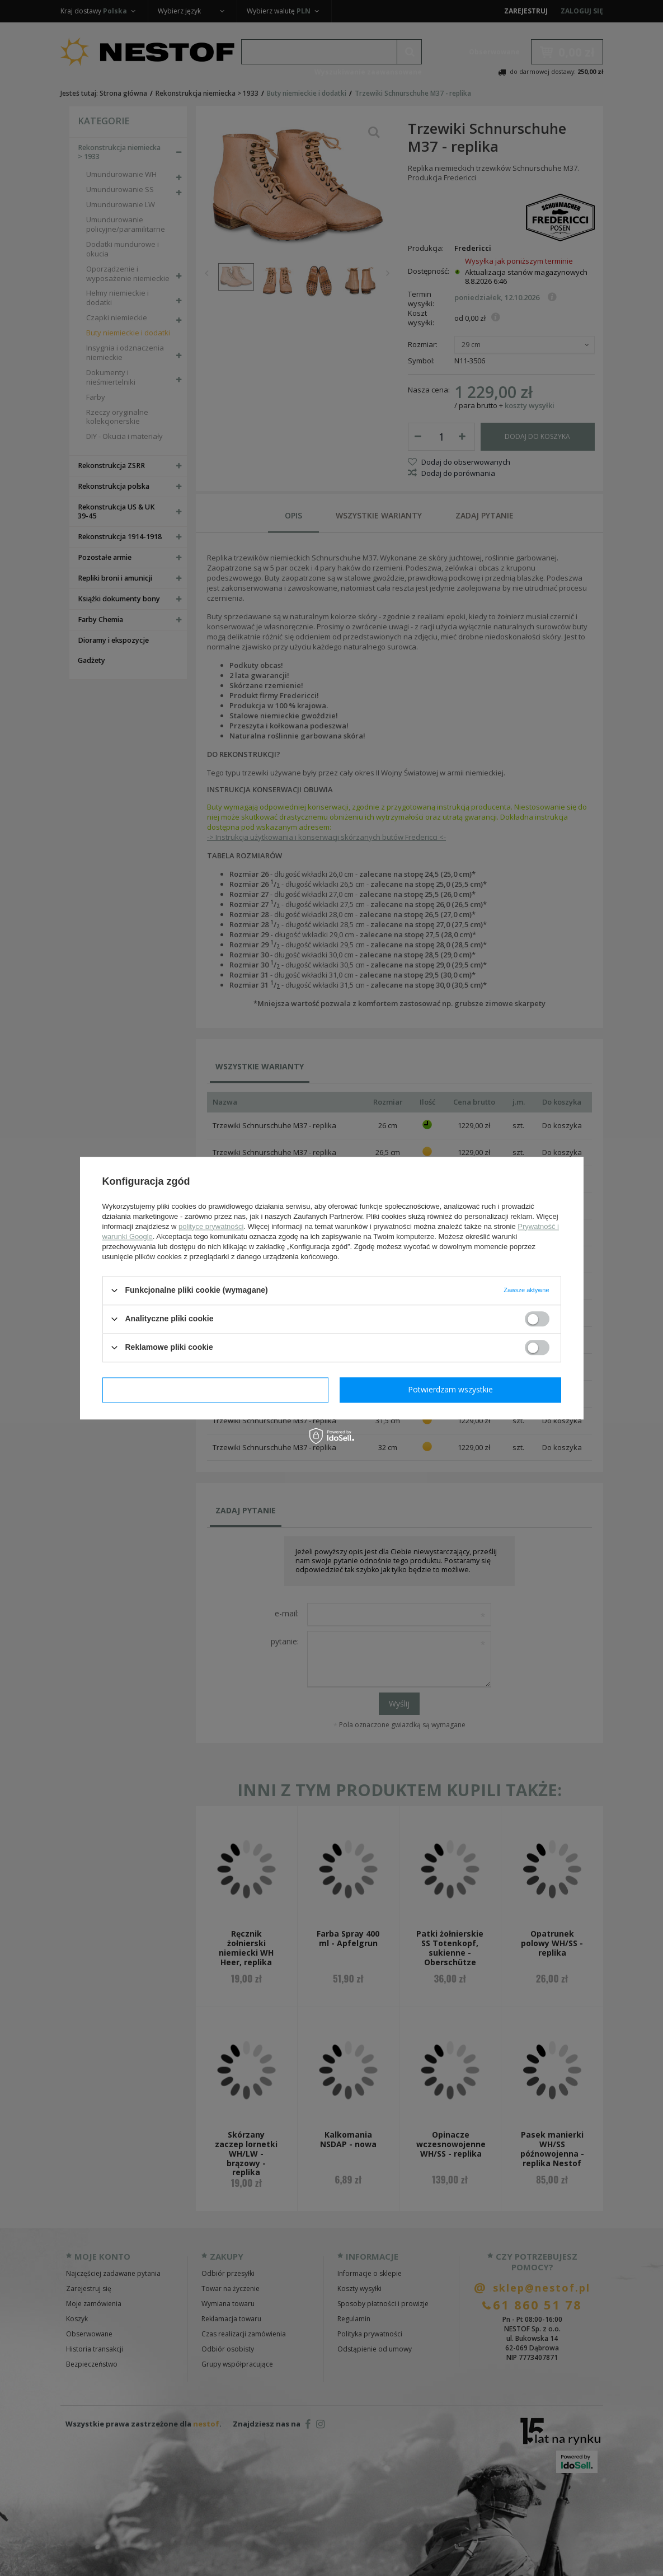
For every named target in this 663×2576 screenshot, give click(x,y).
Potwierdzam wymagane (215, 1389)
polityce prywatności (210, 1226)
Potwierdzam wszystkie (450, 1389)
